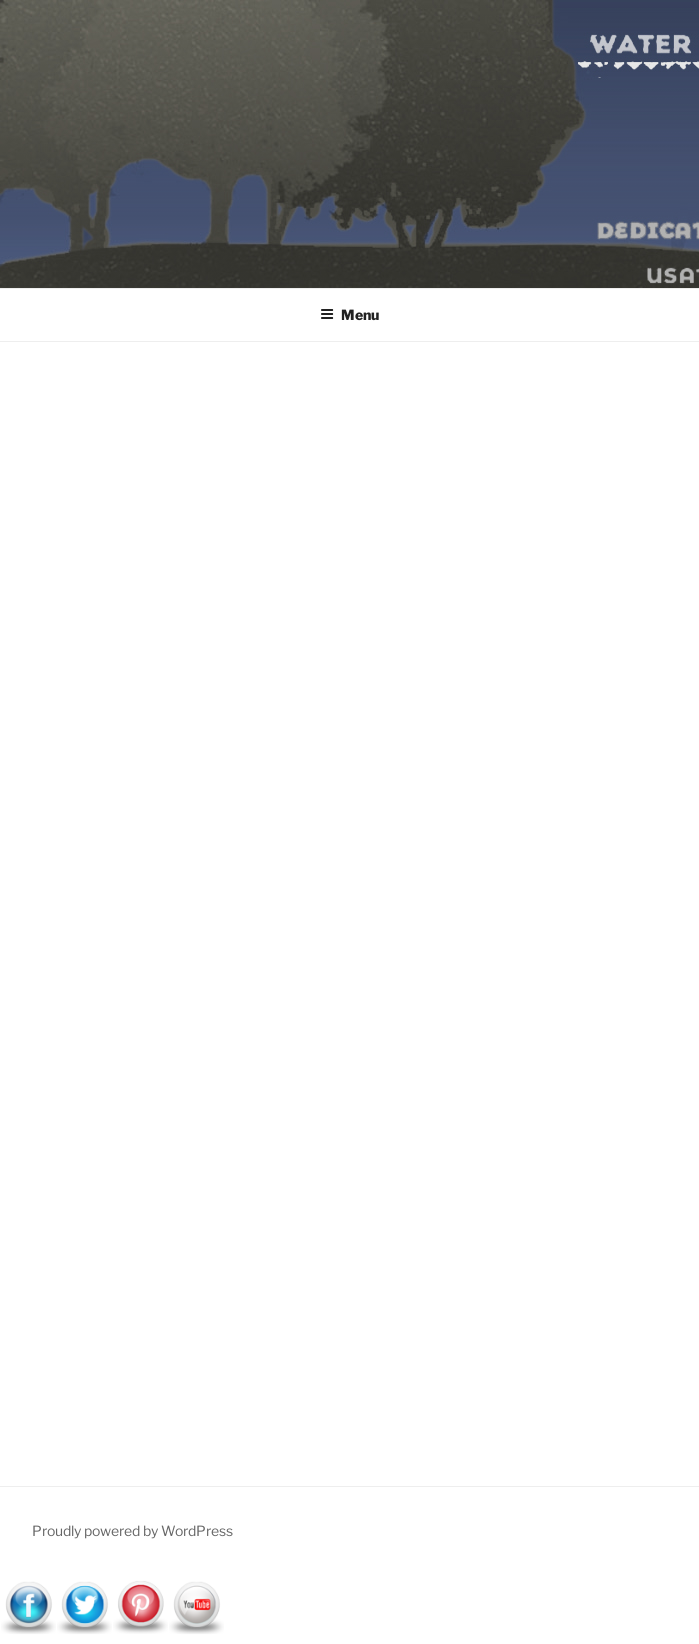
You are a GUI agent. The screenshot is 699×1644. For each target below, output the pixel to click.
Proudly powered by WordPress (132, 1530)
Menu (349, 314)
